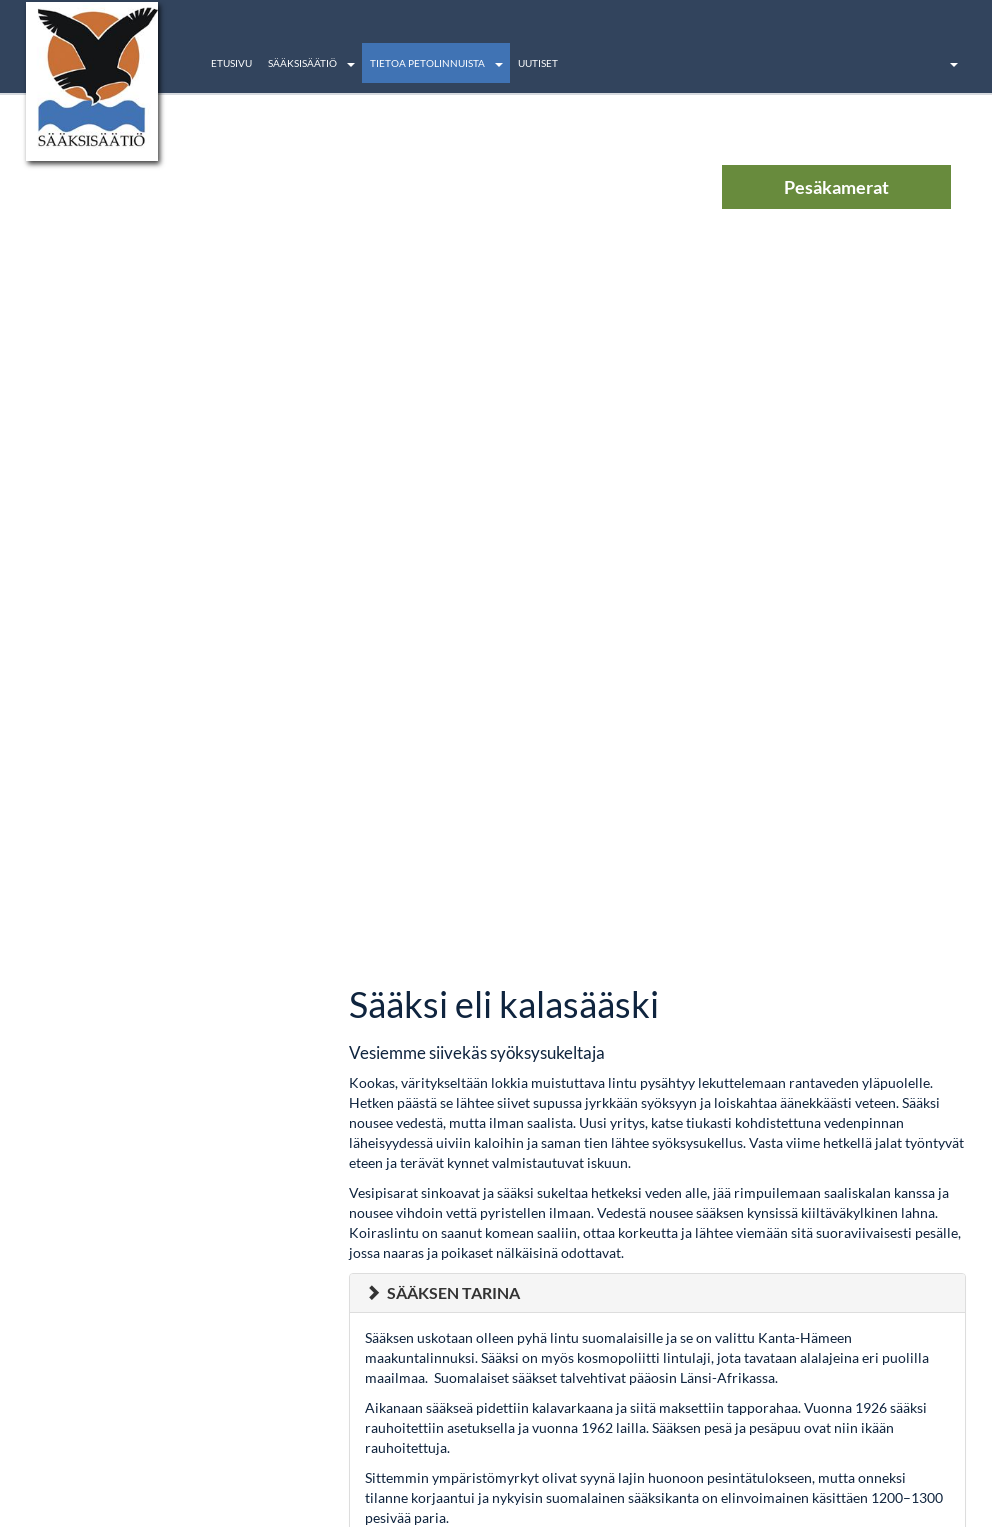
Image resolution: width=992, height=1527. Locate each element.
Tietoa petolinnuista (427, 63)
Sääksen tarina (453, 1292)
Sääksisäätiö (302, 63)
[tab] (657, 1293)
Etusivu (231, 63)
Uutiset (538, 63)
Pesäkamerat (836, 187)
